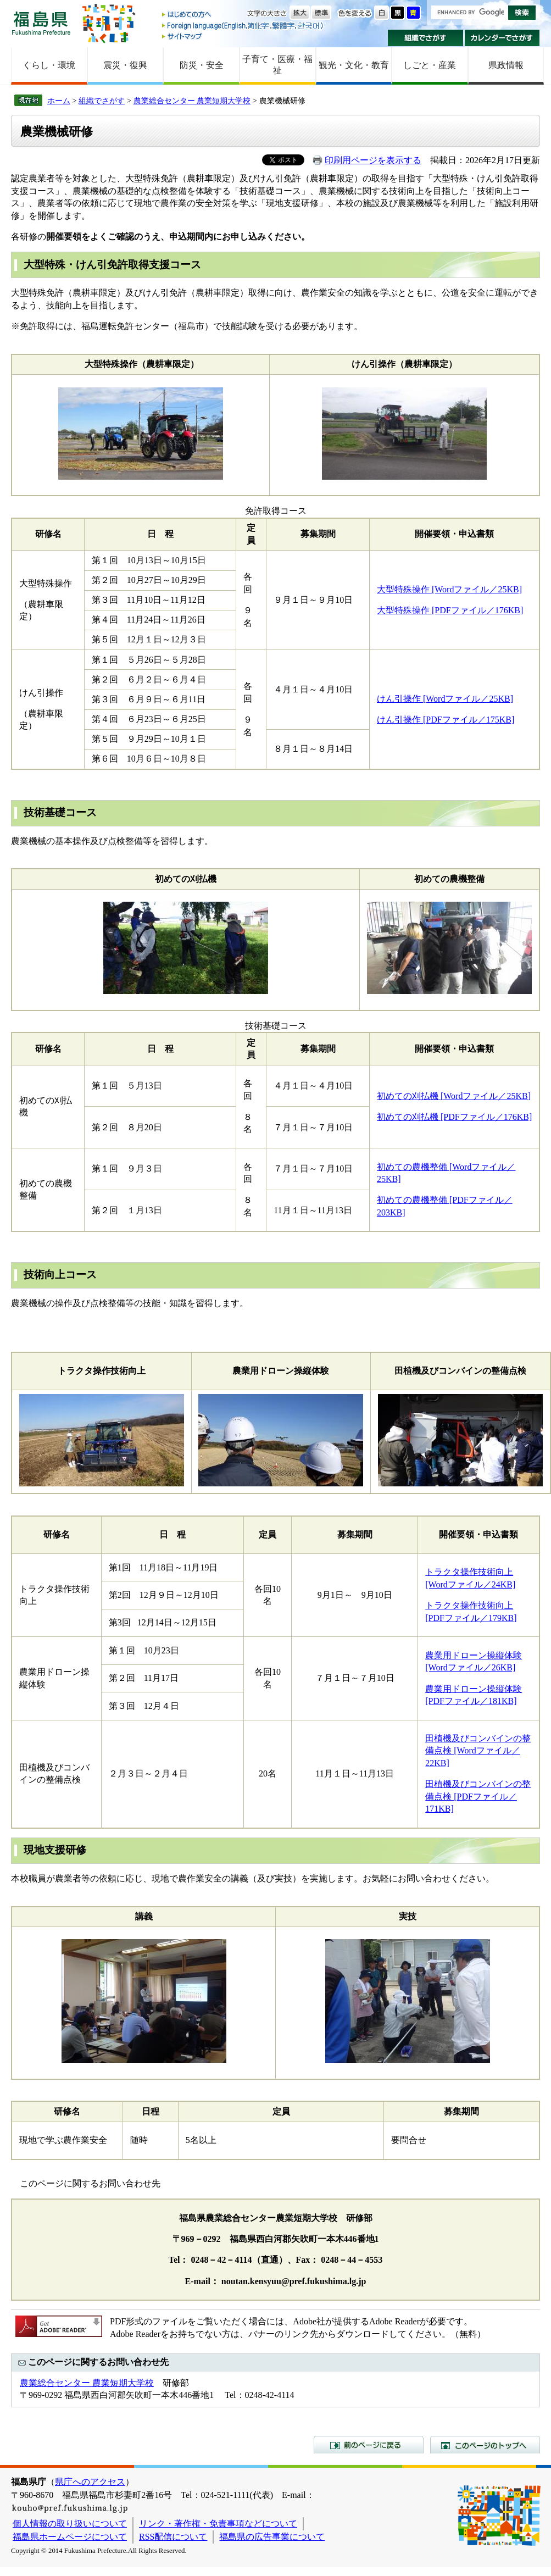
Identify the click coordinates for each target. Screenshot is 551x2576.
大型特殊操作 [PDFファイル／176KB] (450, 610)
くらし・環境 (49, 65)
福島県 (41, 23)
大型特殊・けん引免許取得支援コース (112, 264)
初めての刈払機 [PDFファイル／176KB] (454, 1117)
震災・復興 (125, 65)
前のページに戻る (369, 2444)
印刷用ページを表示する (373, 160)
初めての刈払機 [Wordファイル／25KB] (454, 1096)
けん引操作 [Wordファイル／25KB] (445, 698)
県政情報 (506, 65)
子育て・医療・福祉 (277, 64)
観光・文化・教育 (354, 65)
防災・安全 (202, 65)
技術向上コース (60, 1274)
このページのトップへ (485, 2444)
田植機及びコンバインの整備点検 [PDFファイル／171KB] (478, 1796)
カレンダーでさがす (502, 38)
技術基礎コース (60, 812)
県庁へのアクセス (90, 2481)
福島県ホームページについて (70, 2536)
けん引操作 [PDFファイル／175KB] (445, 719)
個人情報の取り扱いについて (70, 2523)
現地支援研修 (55, 1850)
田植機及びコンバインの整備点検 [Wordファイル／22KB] (478, 1751)
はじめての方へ (243, 15)
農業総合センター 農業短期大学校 (192, 100)
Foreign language (243, 25)
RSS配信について (173, 2536)
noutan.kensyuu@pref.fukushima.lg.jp (293, 2281)
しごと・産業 (429, 65)
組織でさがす (425, 38)
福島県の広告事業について (272, 2536)
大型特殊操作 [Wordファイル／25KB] (449, 589)
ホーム (58, 100)
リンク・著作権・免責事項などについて (218, 2523)
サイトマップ (243, 36)
